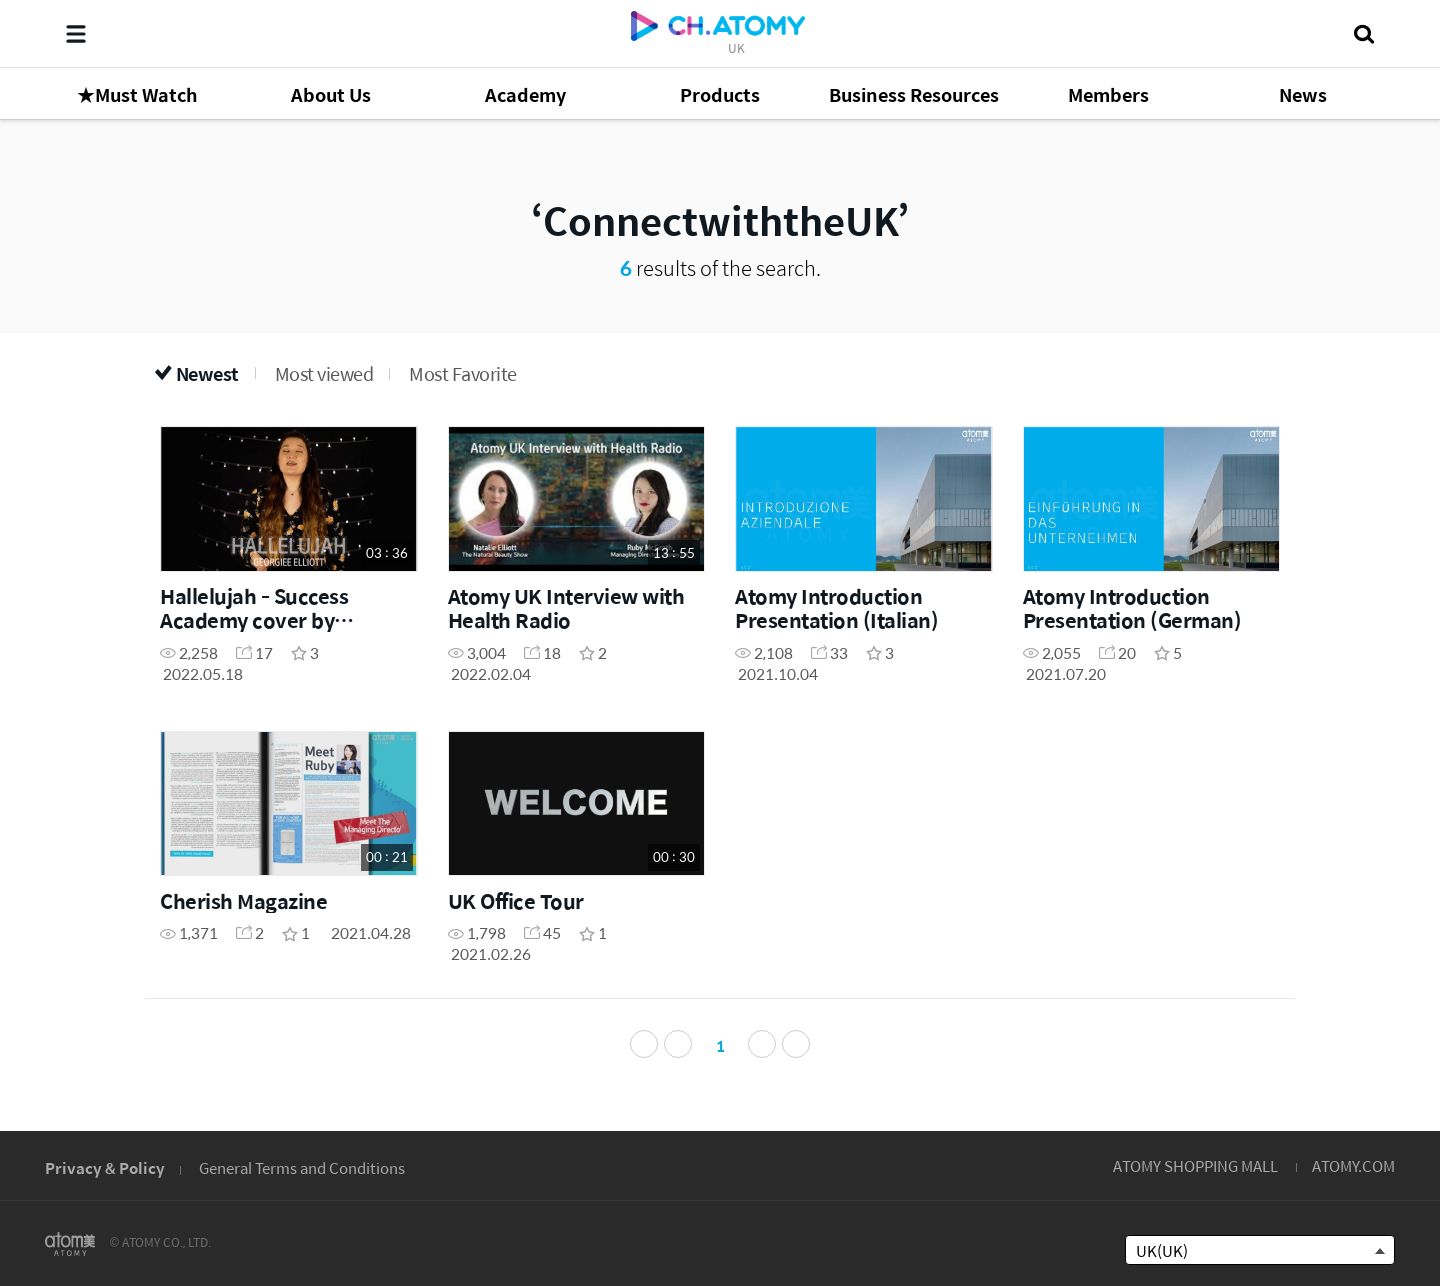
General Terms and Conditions (302, 1167)
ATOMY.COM (1353, 1165)
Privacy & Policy (105, 1167)
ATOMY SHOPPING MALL (1195, 1165)
